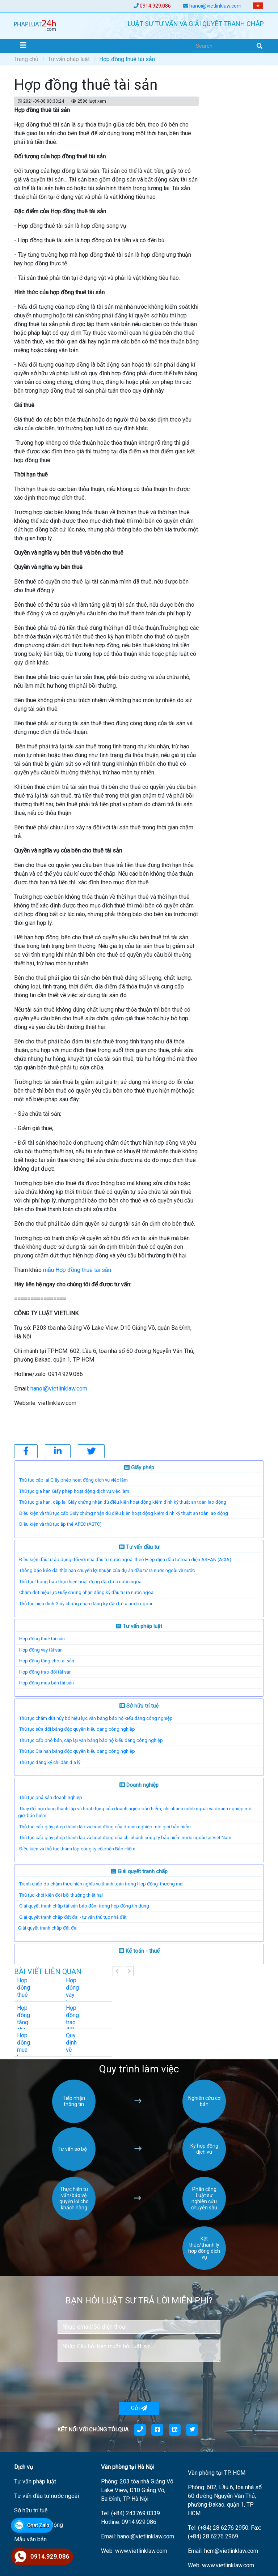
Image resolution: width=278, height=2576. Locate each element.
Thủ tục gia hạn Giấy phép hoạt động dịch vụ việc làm (74, 1491)
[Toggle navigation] (23, 45)
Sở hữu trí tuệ (139, 1706)
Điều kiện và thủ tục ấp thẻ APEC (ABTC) (60, 1524)
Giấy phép (139, 1467)
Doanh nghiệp (139, 1785)
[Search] (228, 46)
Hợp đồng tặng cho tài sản (46, 1660)
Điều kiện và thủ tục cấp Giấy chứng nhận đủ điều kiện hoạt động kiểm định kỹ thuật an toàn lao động (123, 1513)
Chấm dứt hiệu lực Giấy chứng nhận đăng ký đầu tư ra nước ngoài (87, 1592)
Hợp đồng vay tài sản (41, 1650)
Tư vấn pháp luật (69, 59)
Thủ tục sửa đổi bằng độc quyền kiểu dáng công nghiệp (77, 1729)
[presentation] (113, 2382)
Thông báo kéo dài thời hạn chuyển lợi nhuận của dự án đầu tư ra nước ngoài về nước (107, 1570)
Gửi (139, 2408)
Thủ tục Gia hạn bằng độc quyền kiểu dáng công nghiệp (77, 1751)
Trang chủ (26, 59)
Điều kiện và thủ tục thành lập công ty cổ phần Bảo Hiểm (77, 1848)
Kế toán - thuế (139, 1951)
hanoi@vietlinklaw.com (215, 6)
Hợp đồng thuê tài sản (42, 1638)
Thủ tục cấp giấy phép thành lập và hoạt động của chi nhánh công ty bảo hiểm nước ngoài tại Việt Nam (125, 1837)
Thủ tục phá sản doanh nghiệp (50, 1797)
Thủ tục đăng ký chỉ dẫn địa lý (49, 1762)
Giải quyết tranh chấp (139, 1871)
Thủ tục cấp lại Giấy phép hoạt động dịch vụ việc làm (73, 1480)
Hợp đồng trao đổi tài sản (45, 1672)
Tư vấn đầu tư (139, 1547)
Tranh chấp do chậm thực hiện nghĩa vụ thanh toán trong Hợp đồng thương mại (101, 1884)
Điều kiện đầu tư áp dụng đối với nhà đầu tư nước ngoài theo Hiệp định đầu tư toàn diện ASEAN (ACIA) (125, 1559)
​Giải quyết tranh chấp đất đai (47, 1928)
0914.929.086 (155, 6)
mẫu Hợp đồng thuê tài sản (77, 1269)
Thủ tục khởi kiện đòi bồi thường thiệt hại (61, 1895)
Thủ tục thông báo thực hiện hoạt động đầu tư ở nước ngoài (81, 1581)
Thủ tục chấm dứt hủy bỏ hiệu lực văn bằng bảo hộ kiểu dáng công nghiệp (96, 1718)
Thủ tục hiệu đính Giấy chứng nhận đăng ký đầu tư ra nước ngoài (85, 1603)
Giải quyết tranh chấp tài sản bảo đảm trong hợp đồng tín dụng (84, 1906)
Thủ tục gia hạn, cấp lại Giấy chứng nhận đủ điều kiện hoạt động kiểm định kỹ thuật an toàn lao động (122, 1502)
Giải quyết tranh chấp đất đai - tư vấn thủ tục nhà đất (73, 1917)
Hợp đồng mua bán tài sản (46, 1683)
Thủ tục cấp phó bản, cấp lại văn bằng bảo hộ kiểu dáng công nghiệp (91, 1740)
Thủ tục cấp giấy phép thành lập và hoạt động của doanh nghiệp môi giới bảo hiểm (105, 1826)
